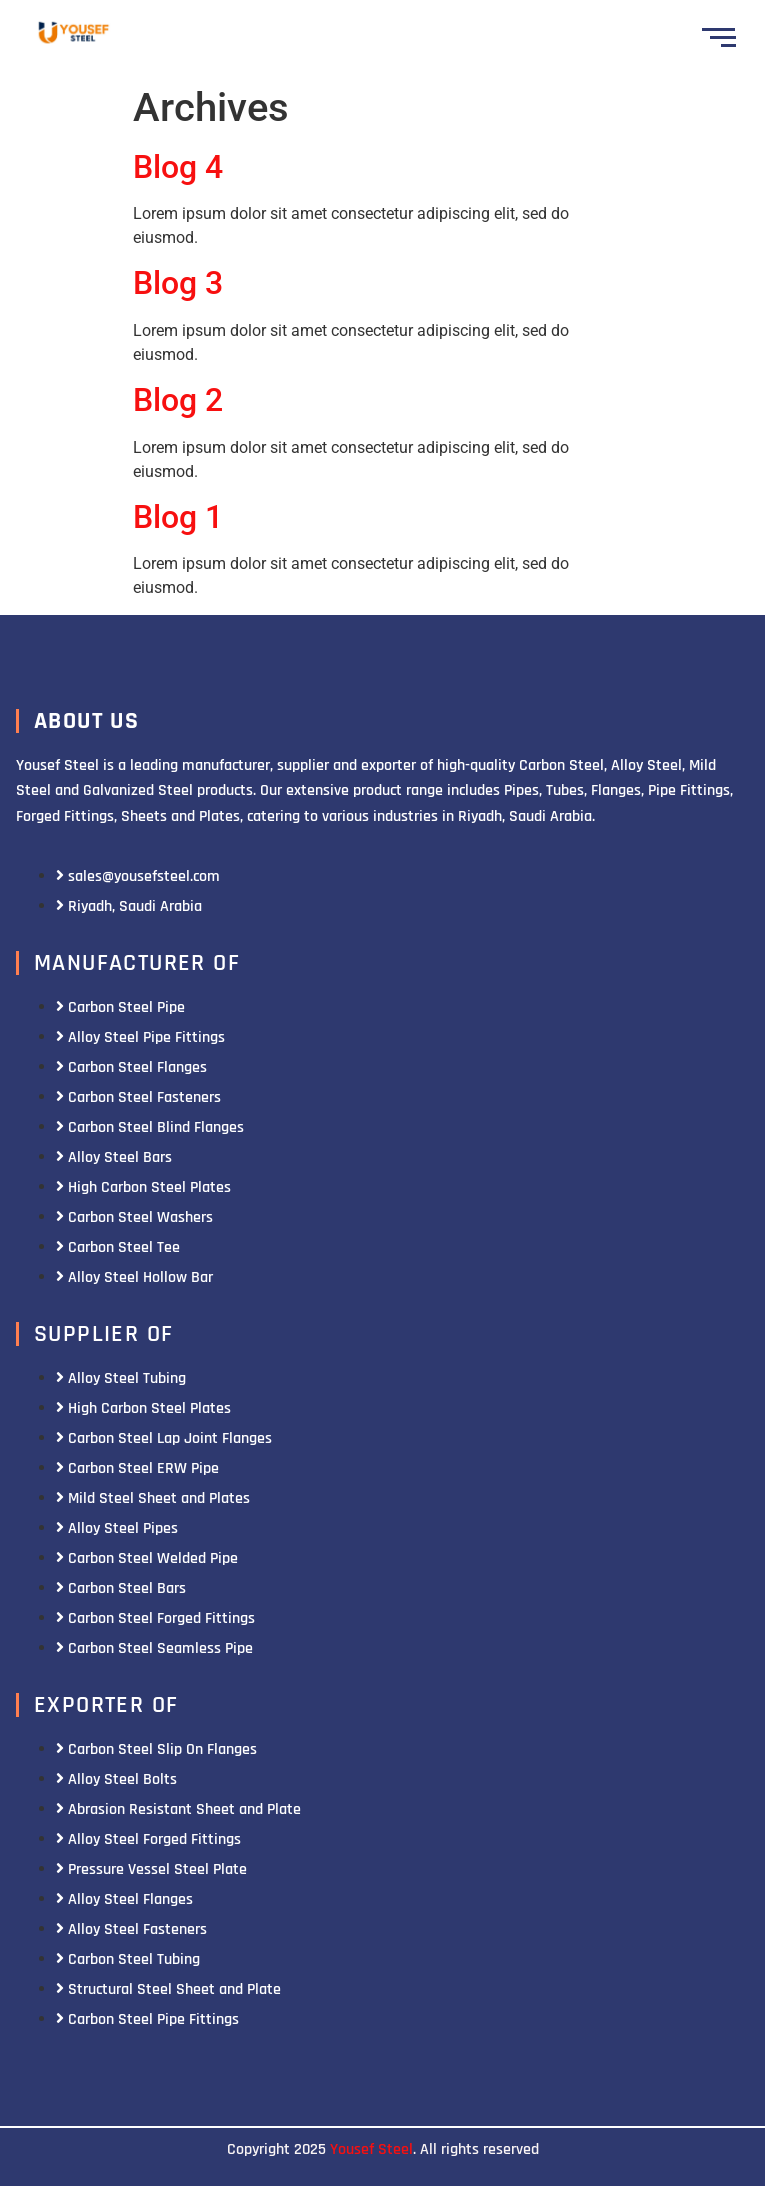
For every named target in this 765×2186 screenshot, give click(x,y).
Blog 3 (178, 283)
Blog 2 (178, 400)
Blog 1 (178, 517)
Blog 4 (178, 167)
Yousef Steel (371, 2149)
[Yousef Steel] (72, 34)
